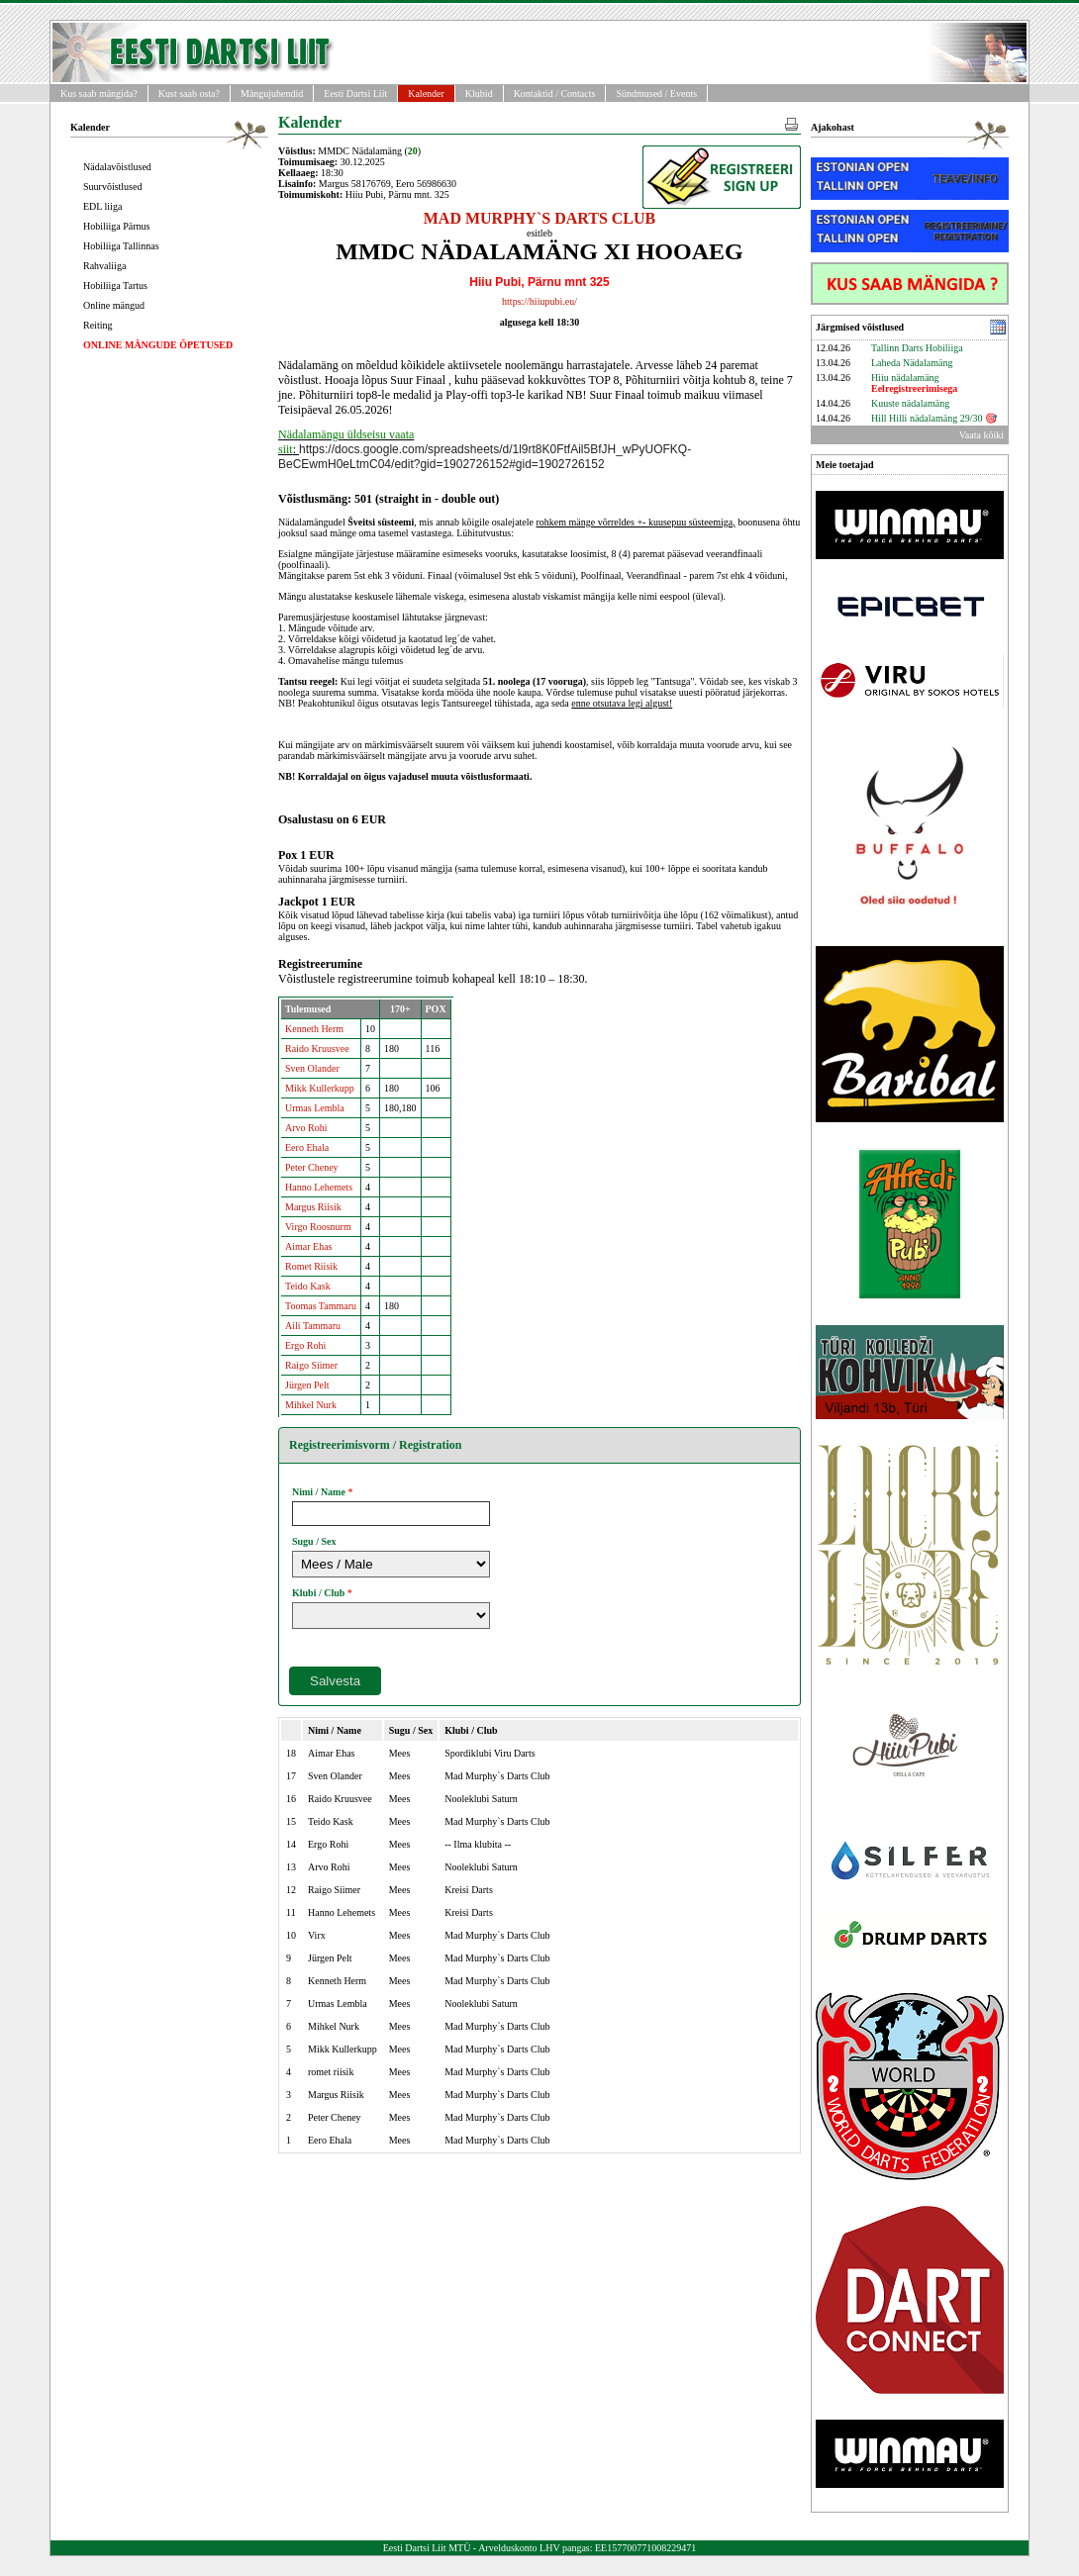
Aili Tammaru (313, 1325)
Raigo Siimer (311, 1365)
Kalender (426, 93)
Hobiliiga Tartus (115, 285)
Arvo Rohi (306, 1127)
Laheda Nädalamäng (911, 362)
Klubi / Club (318, 1592)
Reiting (97, 325)
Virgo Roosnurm (318, 1226)
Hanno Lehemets (318, 1187)
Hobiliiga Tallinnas (121, 245)
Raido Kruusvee (317, 1048)
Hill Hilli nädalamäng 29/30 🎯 (934, 418)
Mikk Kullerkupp (319, 1088)
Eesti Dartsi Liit (355, 93)
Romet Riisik (311, 1266)
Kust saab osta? (189, 93)
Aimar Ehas (309, 1246)
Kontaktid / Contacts (555, 93)
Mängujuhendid (272, 93)
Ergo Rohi (305, 1345)
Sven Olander (312, 1068)
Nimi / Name (318, 1491)
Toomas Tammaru (320, 1305)
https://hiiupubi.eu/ (539, 301)
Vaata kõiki (981, 434)
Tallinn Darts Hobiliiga (917, 347)
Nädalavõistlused (117, 166)
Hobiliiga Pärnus (116, 226)
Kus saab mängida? (99, 93)
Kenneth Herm (314, 1028)
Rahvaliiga (104, 265)
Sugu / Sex (314, 1541)
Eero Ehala (307, 1147)
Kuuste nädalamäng (910, 403)
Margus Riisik (313, 1206)
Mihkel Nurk (311, 1404)
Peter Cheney (312, 1167)
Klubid (479, 93)
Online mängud (114, 305)
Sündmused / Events (656, 93)
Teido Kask (308, 1286)
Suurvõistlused (112, 186)
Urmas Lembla (314, 1107)
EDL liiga (102, 206)
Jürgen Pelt (307, 1385)
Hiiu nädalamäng (914, 383)
